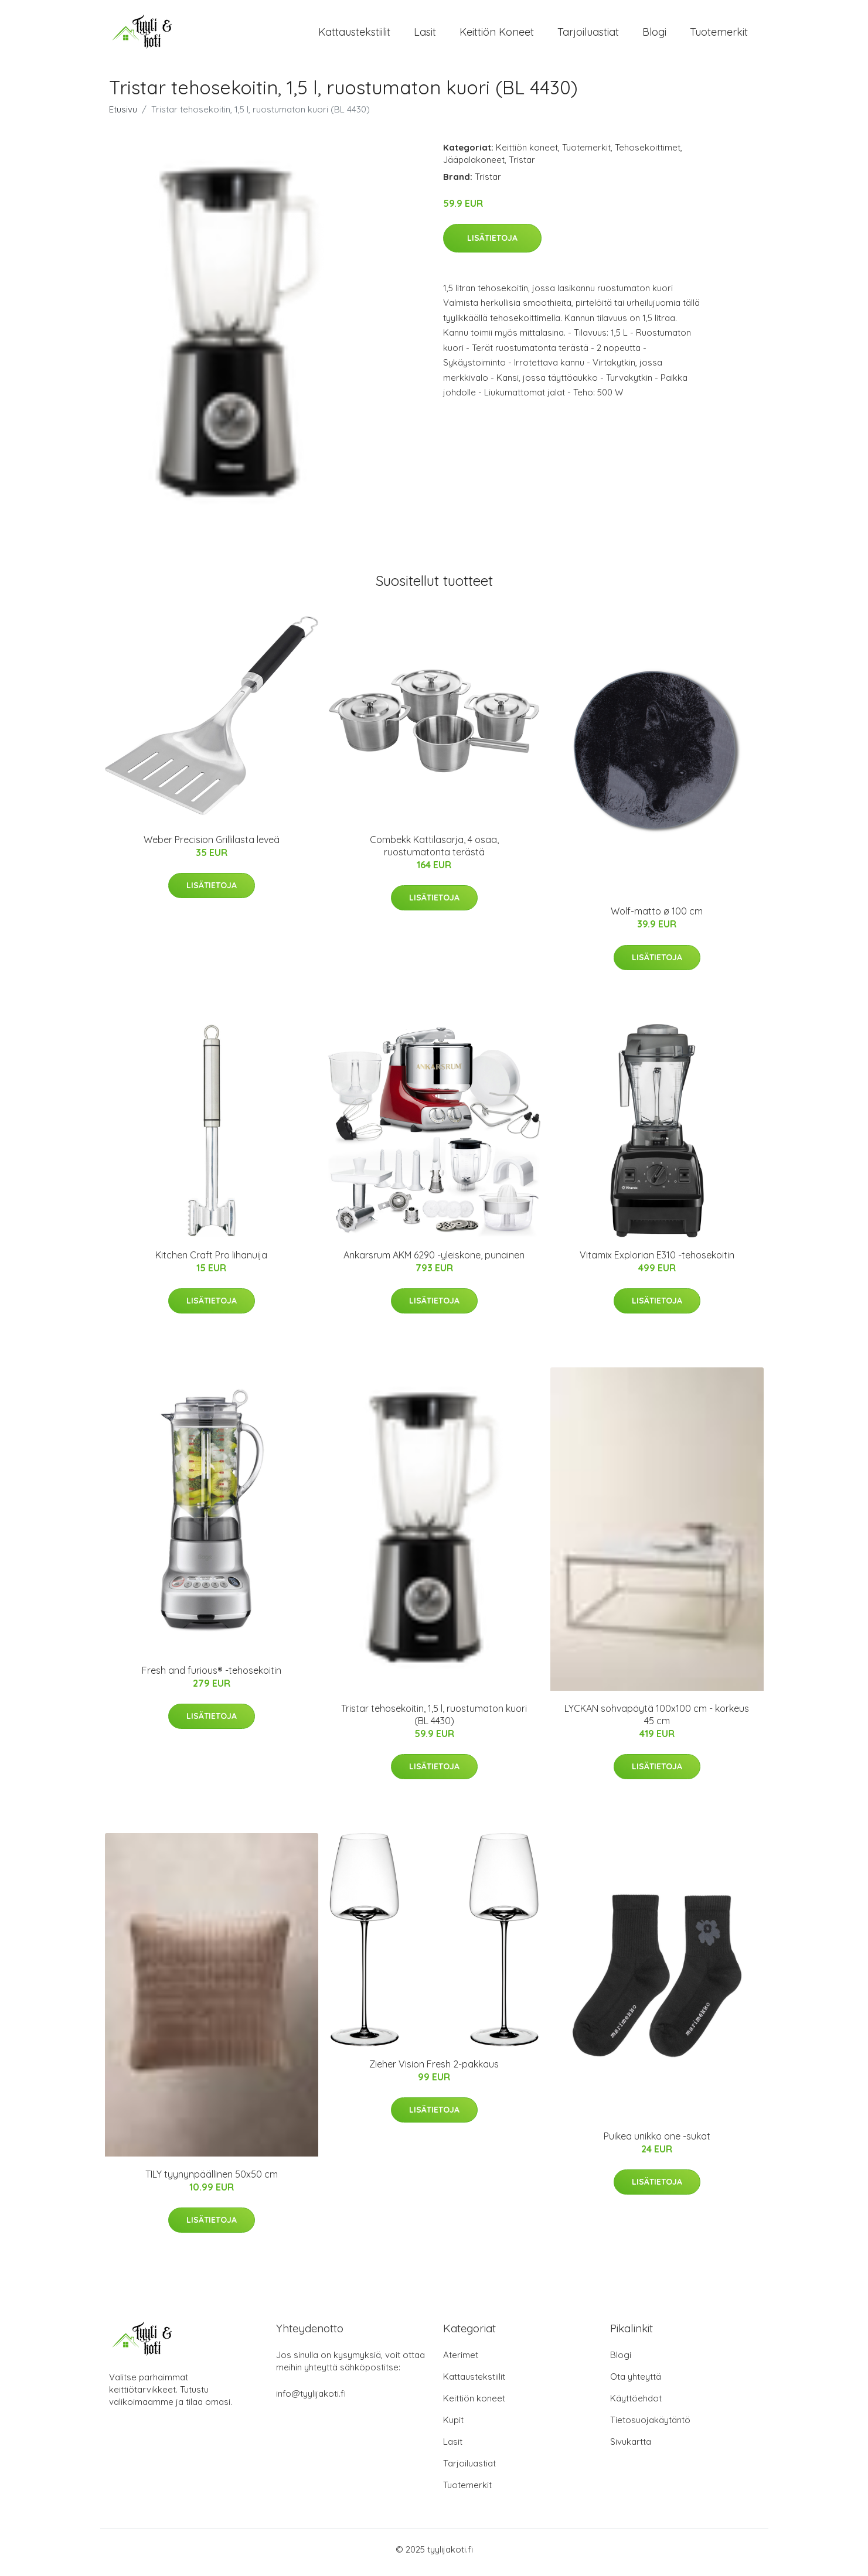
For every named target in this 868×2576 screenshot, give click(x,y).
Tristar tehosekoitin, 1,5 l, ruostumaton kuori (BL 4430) (434, 1720)
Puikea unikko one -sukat (657, 2142)
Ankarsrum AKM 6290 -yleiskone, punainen (434, 1261)
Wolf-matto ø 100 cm (657, 917)
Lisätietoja (492, 243)
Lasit (425, 35)
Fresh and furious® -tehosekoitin (211, 1676)
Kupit (453, 2426)
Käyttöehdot (636, 2404)
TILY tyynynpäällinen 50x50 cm (211, 2180)
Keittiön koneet (496, 35)
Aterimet (460, 2361)
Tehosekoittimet (647, 153)
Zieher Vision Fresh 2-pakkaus (434, 2070)
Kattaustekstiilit (354, 35)
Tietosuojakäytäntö (650, 2426)
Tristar (522, 165)
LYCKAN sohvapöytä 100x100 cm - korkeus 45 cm (656, 1720)
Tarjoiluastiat (588, 35)
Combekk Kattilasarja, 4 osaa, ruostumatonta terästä (434, 852)
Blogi (654, 35)
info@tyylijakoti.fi (311, 2400)
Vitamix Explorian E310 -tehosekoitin (657, 1261)
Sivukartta (630, 2448)
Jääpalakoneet (474, 165)
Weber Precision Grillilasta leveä (212, 845)
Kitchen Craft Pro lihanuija (211, 1261)
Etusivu (123, 115)
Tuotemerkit (719, 35)
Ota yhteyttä (635, 2383)
